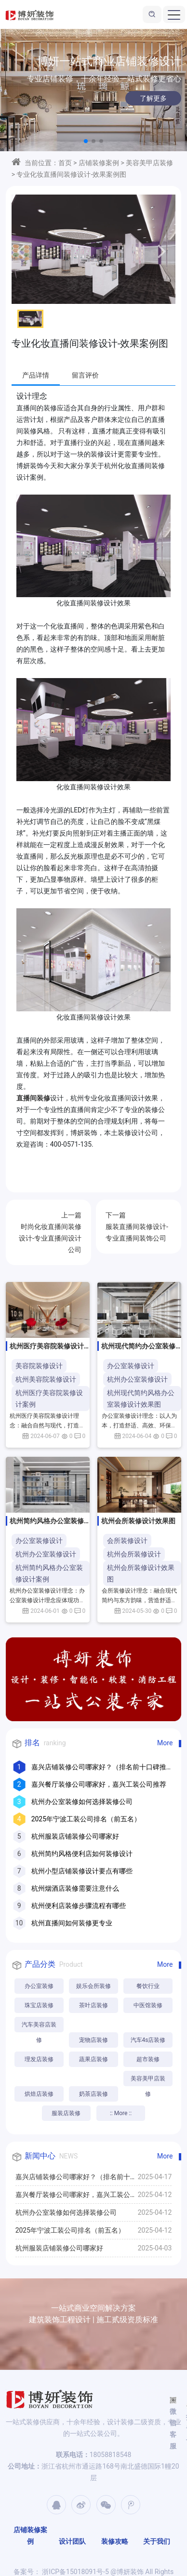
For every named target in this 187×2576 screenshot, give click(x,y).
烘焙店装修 (39, 2094)
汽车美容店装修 (39, 2026)
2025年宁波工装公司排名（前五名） (86, 1819)
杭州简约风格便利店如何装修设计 (82, 1853)
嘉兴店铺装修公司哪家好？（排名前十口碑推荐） (76, 2179)
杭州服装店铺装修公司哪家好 (75, 1836)
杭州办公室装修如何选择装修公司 (82, 1801)
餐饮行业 (148, 1986)
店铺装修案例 (99, 163)
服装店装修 (66, 2113)
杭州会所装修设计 (134, 1554)
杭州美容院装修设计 (45, 1379)
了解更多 (140, 98)
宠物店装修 (93, 2040)
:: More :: (121, 2113)
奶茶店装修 (93, 2094)
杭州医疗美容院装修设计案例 (49, 1398)
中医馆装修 (148, 2005)
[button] (86, 141)
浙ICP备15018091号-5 (74, 2572)
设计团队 (72, 2541)
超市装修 (148, 2059)
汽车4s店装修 (148, 2040)
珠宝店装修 (39, 2005)
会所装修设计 (127, 1540)
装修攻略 (114, 2541)
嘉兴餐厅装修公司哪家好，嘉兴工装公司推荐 (98, 1784)
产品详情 (35, 375)
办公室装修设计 (130, 1366)
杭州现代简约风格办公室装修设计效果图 (140, 1398)
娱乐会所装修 (93, 1986)
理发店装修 (39, 2059)
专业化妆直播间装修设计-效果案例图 (71, 174)
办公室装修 (39, 1986)
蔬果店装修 (93, 2059)
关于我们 (156, 2541)
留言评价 (85, 375)
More (165, 1743)
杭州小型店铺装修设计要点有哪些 (82, 1871)
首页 (65, 163)
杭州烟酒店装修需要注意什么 (75, 1888)
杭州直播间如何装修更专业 (71, 1923)
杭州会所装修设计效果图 (140, 1573)
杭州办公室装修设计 (137, 1379)
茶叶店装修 (93, 2005)
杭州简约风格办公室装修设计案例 (49, 1573)
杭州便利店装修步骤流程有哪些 (78, 1905)
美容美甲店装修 (149, 163)
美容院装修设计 (39, 1366)
